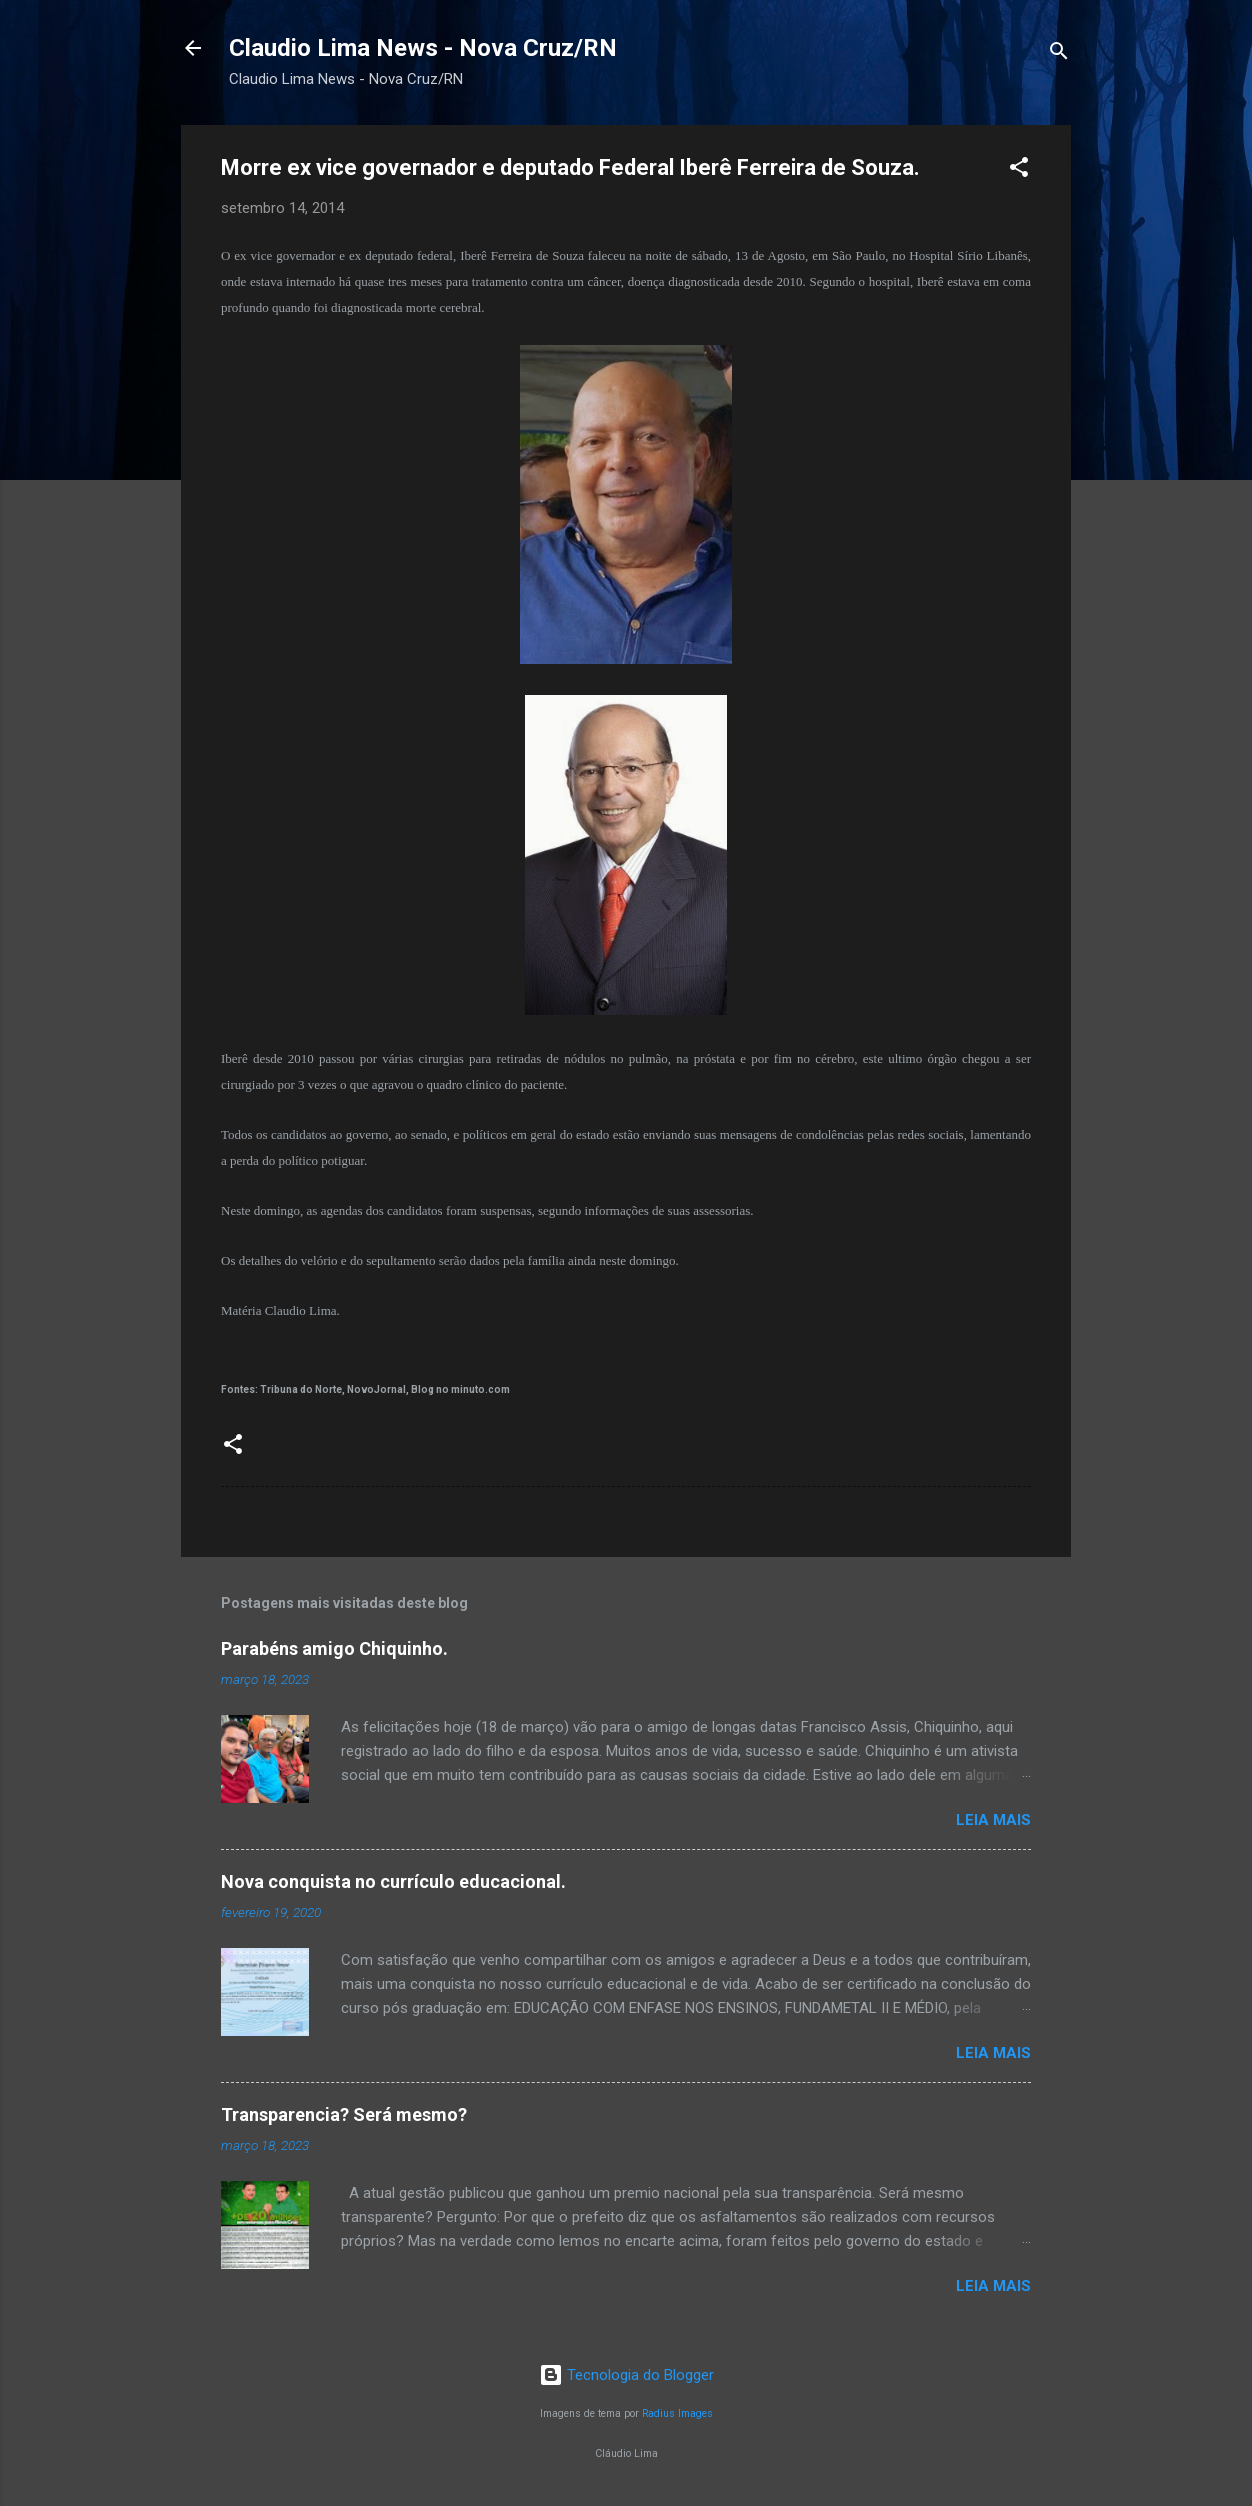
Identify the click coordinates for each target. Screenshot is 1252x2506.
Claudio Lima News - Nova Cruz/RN (423, 48)
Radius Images (677, 2413)
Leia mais (993, 1820)
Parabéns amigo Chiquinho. (334, 1648)
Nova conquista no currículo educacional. (393, 1881)
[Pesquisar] (1059, 54)
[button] (1019, 170)
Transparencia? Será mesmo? (344, 2114)
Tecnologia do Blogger (626, 2375)
